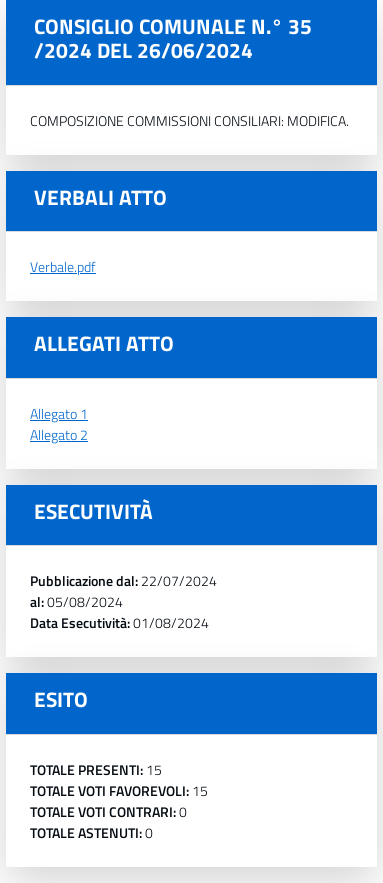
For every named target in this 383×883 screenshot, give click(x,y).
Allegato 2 (59, 434)
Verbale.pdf (63, 266)
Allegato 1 (59, 413)
